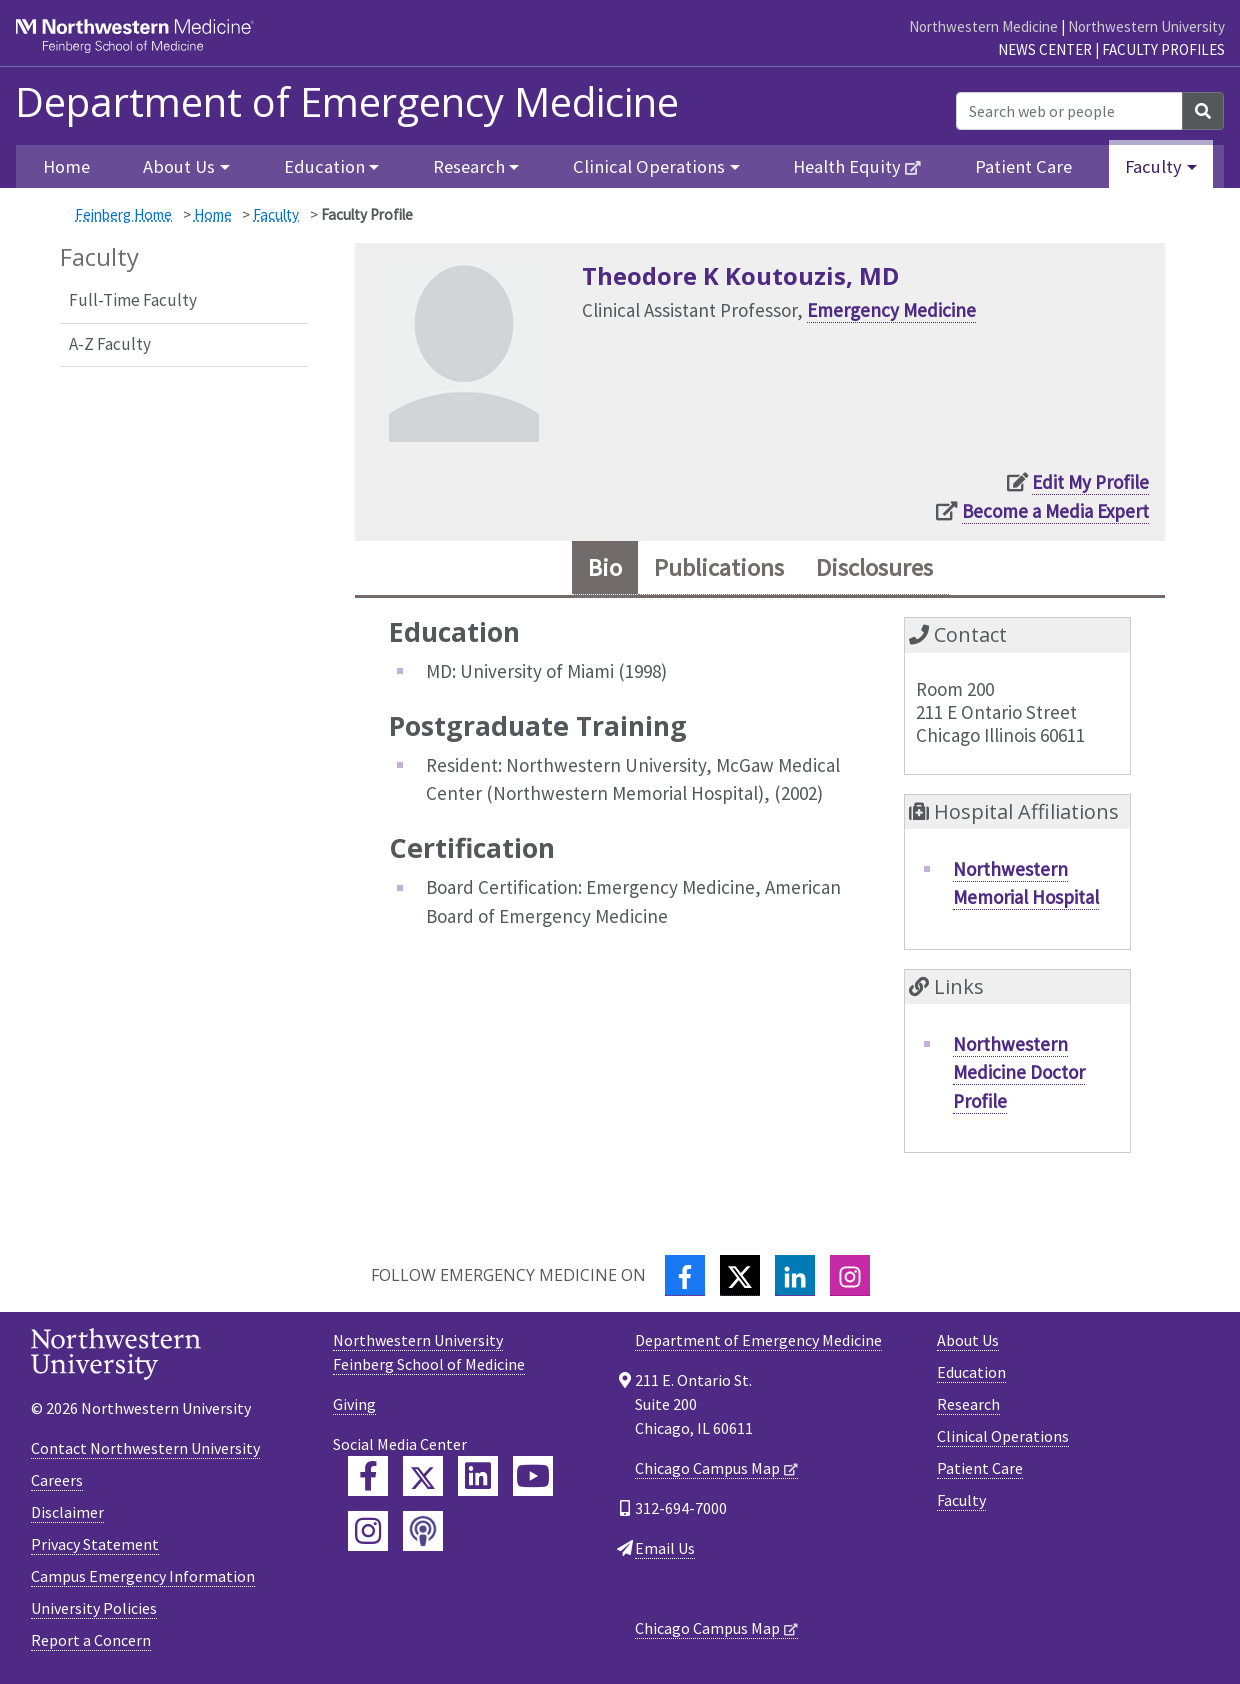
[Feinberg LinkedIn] (478, 1476)
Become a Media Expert (1055, 511)
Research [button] (469, 166)
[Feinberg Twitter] (423, 1476)
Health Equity (847, 166)
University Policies (94, 1608)
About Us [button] (179, 166)
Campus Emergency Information (143, 1576)
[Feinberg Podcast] (423, 1531)
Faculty (276, 214)
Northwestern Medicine (983, 26)
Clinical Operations (1003, 1436)
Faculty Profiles (1163, 49)
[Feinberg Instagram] (368, 1531)
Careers (57, 1480)
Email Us (665, 1548)
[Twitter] (740, 1275)
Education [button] (324, 166)
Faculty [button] (1153, 166)
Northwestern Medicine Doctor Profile (1019, 1072)
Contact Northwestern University (145, 1448)
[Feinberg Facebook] (368, 1476)
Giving (354, 1404)
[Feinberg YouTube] (533, 1476)
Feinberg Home (123, 214)
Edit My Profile (1090, 482)
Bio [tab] (605, 567)
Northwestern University (1146, 26)
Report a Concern (91, 1640)
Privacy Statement (95, 1544)
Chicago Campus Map (707, 1468)
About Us (968, 1340)
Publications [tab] (719, 567)
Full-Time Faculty (133, 300)
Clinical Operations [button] (649, 166)
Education (971, 1372)
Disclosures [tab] (874, 567)
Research (968, 1404)
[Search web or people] (1069, 111)
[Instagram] (850, 1275)
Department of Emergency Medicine (347, 102)
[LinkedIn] (795, 1275)
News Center (1045, 49)
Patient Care (1023, 166)
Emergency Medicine (891, 310)
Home (66, 166)
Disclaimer (67, 1512)
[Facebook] (685, 1275)
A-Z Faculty (110, 344)
